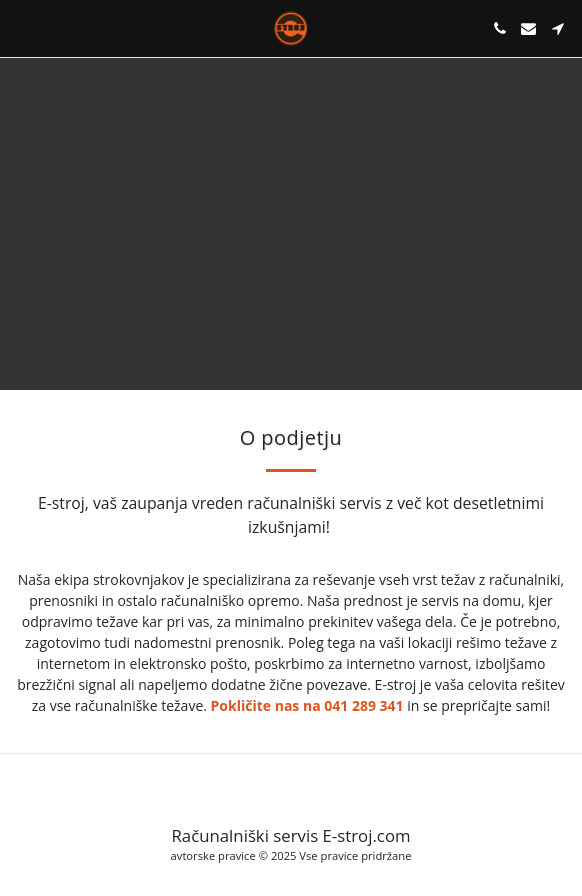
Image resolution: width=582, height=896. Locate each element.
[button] (22, 27)
